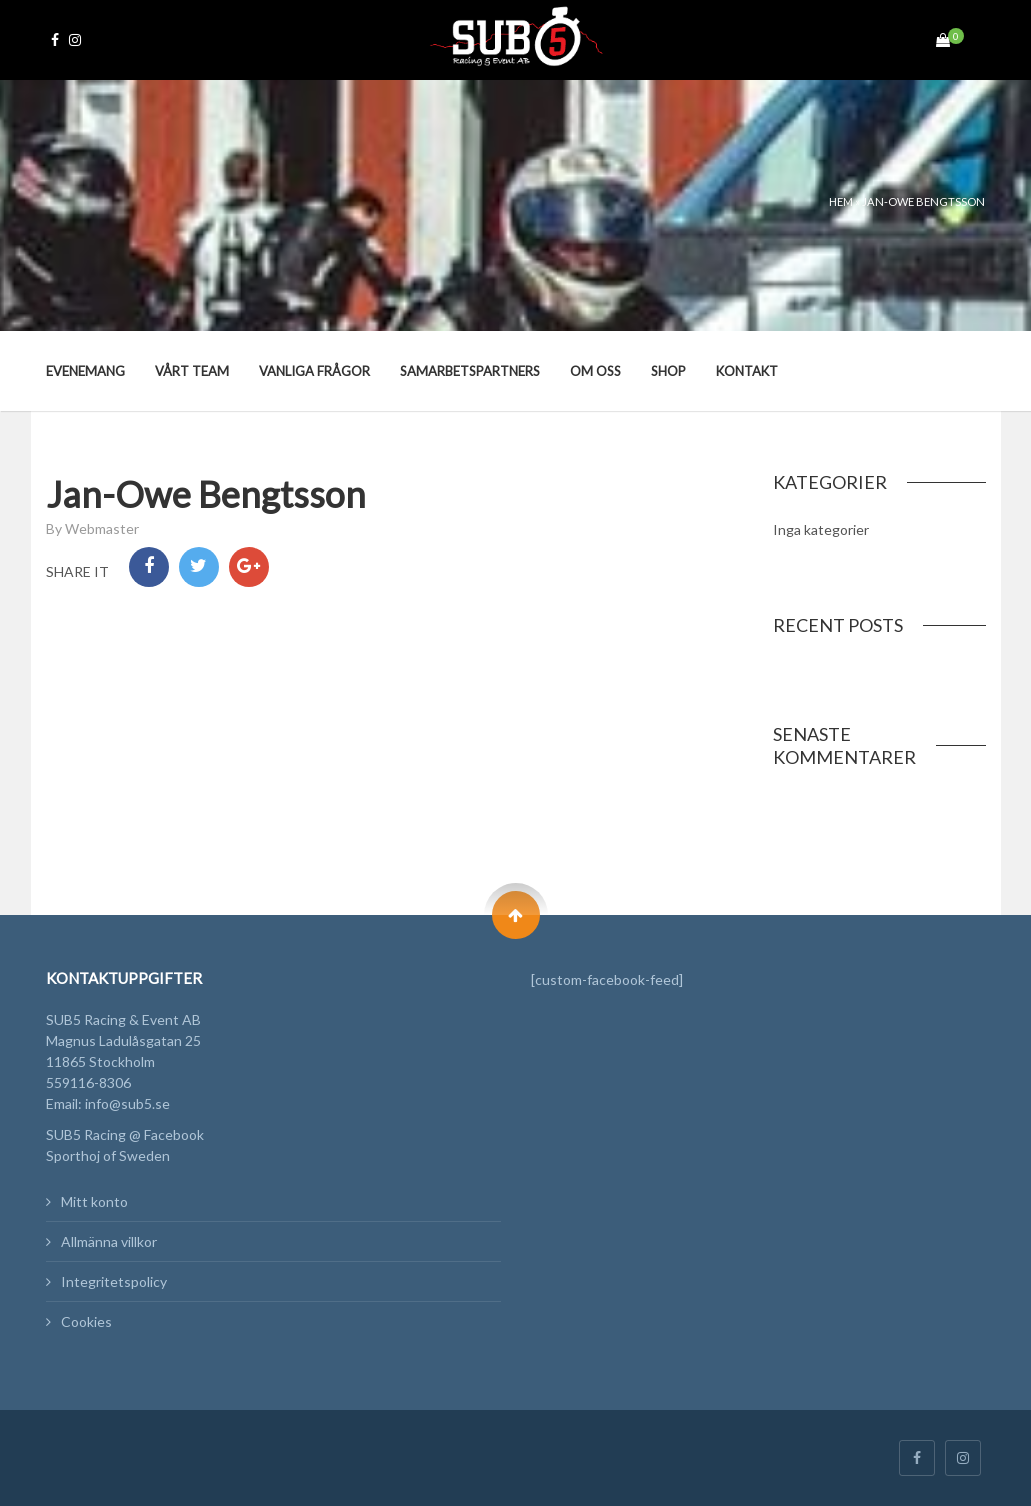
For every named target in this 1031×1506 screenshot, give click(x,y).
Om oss (595, 371)
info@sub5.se (127, 1103)
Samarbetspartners (470, 371)
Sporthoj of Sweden (108, 1155)
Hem (841, 201)
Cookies (86, 1321)
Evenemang (85, 371)
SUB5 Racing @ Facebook (125, 1134)
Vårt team (192, 371)
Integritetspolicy (114, 1281)
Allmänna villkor (109, 1241)
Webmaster (102, 528)
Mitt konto (94, 1201)
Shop (668, 371)
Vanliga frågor (314, 371)
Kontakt (747, 371)
